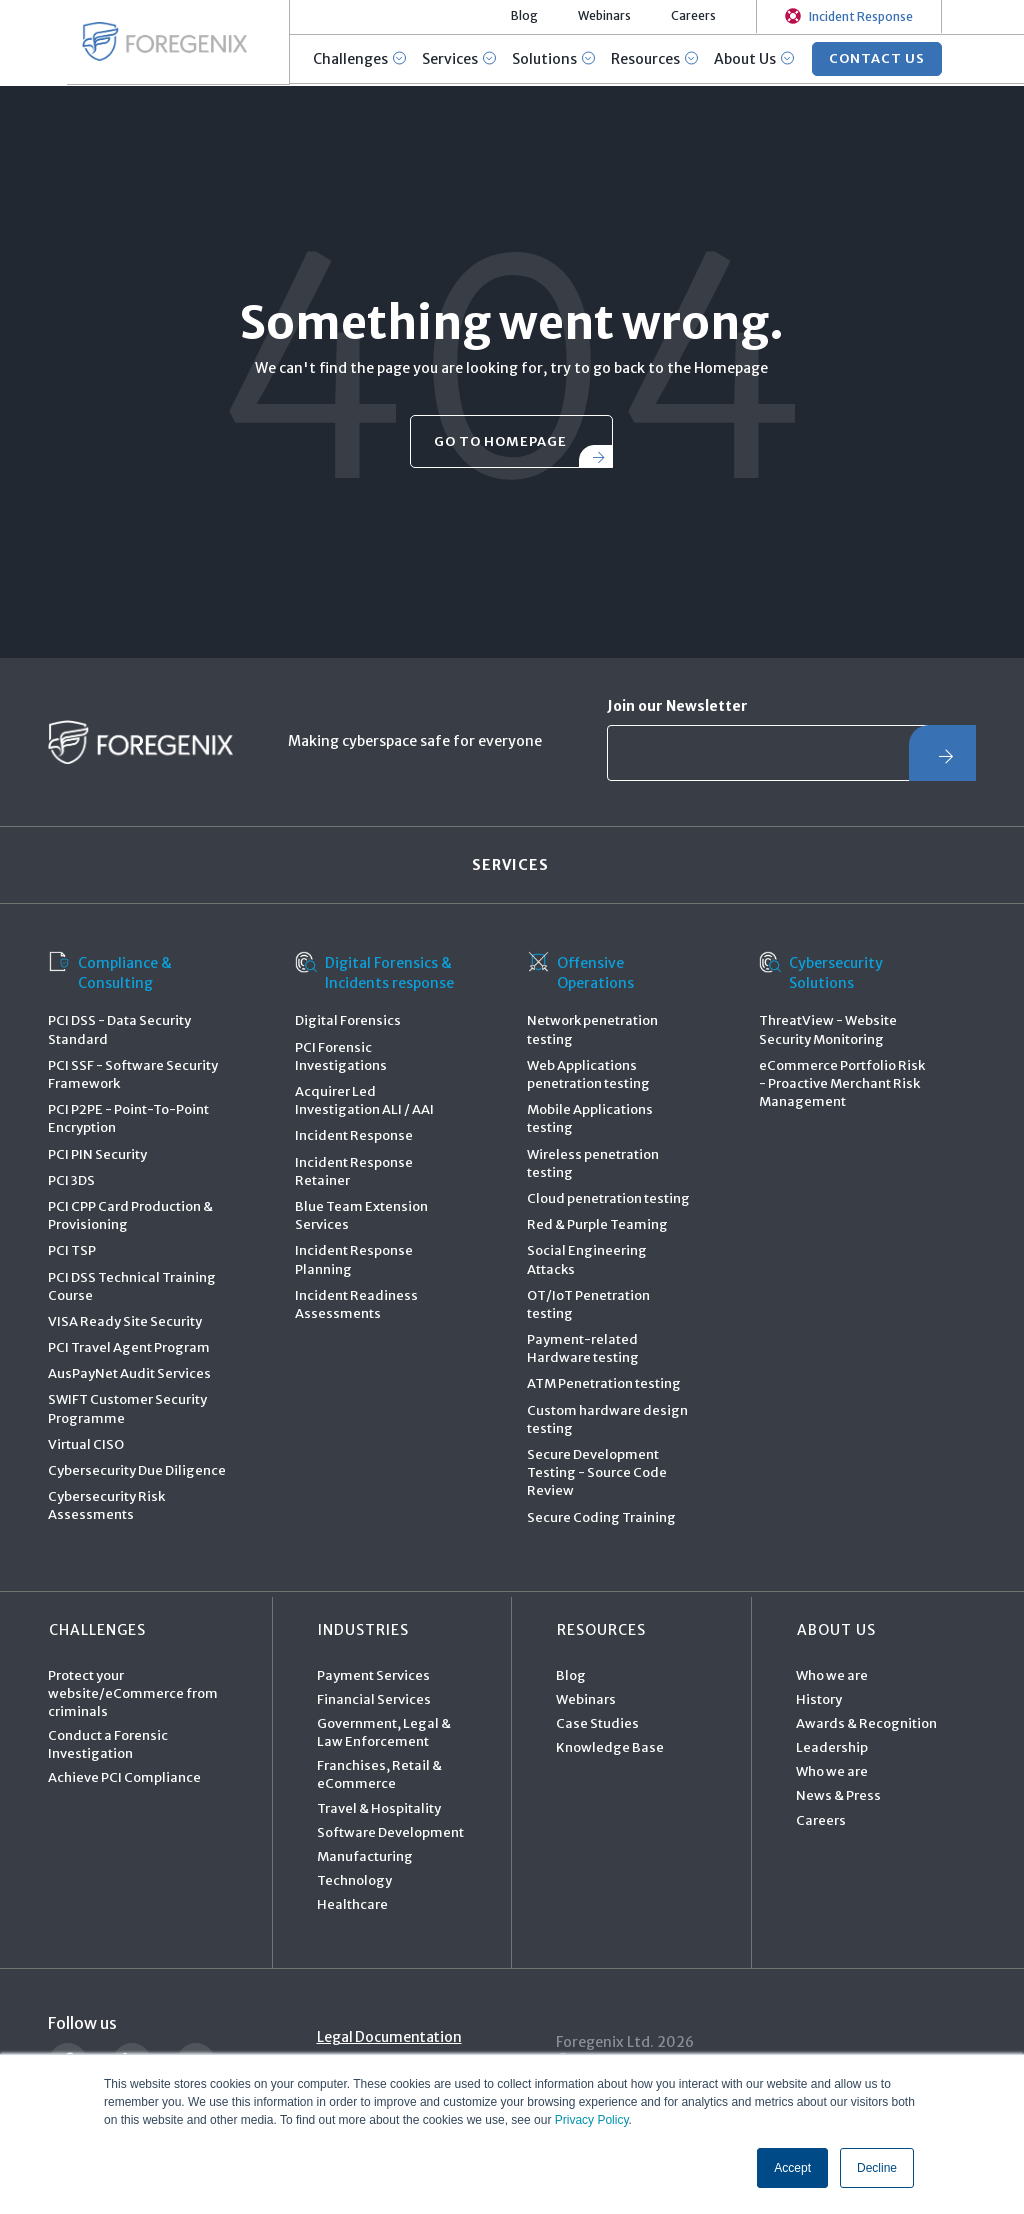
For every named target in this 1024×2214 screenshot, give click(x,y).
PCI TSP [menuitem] (72, 1251)
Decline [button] (877, 2168)
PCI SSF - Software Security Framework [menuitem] (133, 1075)
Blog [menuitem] (571, 1675)
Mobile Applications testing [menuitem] (590, 1119)
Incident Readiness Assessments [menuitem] (356, 1304)
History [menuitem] (819, 1699)
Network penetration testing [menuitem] (592, 1030)
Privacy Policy (592, 2121)
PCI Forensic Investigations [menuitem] (341, 1056)
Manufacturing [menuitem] (365, 1857)
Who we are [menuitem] (832, 1675)
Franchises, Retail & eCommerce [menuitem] (379, 1775)
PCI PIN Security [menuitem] (97, 1154)
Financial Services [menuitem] (374, 1699)
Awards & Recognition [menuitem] (866, 1724)
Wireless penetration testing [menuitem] (593, 1163)
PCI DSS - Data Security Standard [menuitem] (119, 1030)
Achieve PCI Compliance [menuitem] (124, 1778)
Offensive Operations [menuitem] (580, 972)
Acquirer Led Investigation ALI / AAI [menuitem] (364, 1101)
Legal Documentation (391, 2037)
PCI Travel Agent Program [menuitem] (129, 1348)
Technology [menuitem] (354, 1881)
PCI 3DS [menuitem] (71, 1180)
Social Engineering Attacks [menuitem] (587, 1260)
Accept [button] (792, 2168)
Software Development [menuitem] (390, 1833)
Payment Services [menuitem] (373, 1675)
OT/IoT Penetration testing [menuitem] (588, 1304)
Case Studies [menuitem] (597, 1724)
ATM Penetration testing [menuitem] (604, 1384)
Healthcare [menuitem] (352, 1905)
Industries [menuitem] (362, 1630)
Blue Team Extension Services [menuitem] (361, 1216)
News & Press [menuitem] (838, 1796)
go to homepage (500, 441)
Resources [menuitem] (600, 1630)
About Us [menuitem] (835, 1630)
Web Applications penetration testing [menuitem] (588, 1075)
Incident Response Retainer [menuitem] (354, 1171)
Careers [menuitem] (821, 1820)
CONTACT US (878, 59)
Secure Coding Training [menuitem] (601, 1517)
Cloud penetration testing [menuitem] (608, 1199)
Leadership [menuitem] (832, 1748)
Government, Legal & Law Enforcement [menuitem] (384, 1733)
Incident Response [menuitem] (354, 1136)
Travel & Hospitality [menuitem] (379, 1808)
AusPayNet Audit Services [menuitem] (129, 1374)
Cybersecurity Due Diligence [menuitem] (137, 1471)
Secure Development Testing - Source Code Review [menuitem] (597, 1473)
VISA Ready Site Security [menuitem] (125, 1322)
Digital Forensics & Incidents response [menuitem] (374, 972)
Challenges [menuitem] (96, 1630)
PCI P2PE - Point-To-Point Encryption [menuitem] (128, 1119)
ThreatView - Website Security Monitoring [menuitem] (828, 1030)
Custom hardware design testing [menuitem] (607, 1419)
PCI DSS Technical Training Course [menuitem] (132, 1286)
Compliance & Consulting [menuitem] (110, 972)
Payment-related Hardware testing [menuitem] (583, 1349)
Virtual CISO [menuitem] (86, 1445)
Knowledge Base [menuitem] (610, 1748)
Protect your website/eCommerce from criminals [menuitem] (133, 1693)
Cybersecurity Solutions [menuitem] (821, 972)
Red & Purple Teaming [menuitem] (597, 1225)
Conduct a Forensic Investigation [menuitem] (108, 1745)
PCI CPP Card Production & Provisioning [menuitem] (130, 1216)
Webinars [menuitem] (586, 1699)
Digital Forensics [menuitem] (348, 1021)
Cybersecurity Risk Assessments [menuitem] (106, 1506)
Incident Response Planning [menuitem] (354, 1260)
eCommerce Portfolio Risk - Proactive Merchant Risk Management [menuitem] (842, 1084)
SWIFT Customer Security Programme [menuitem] (127, 1409)
